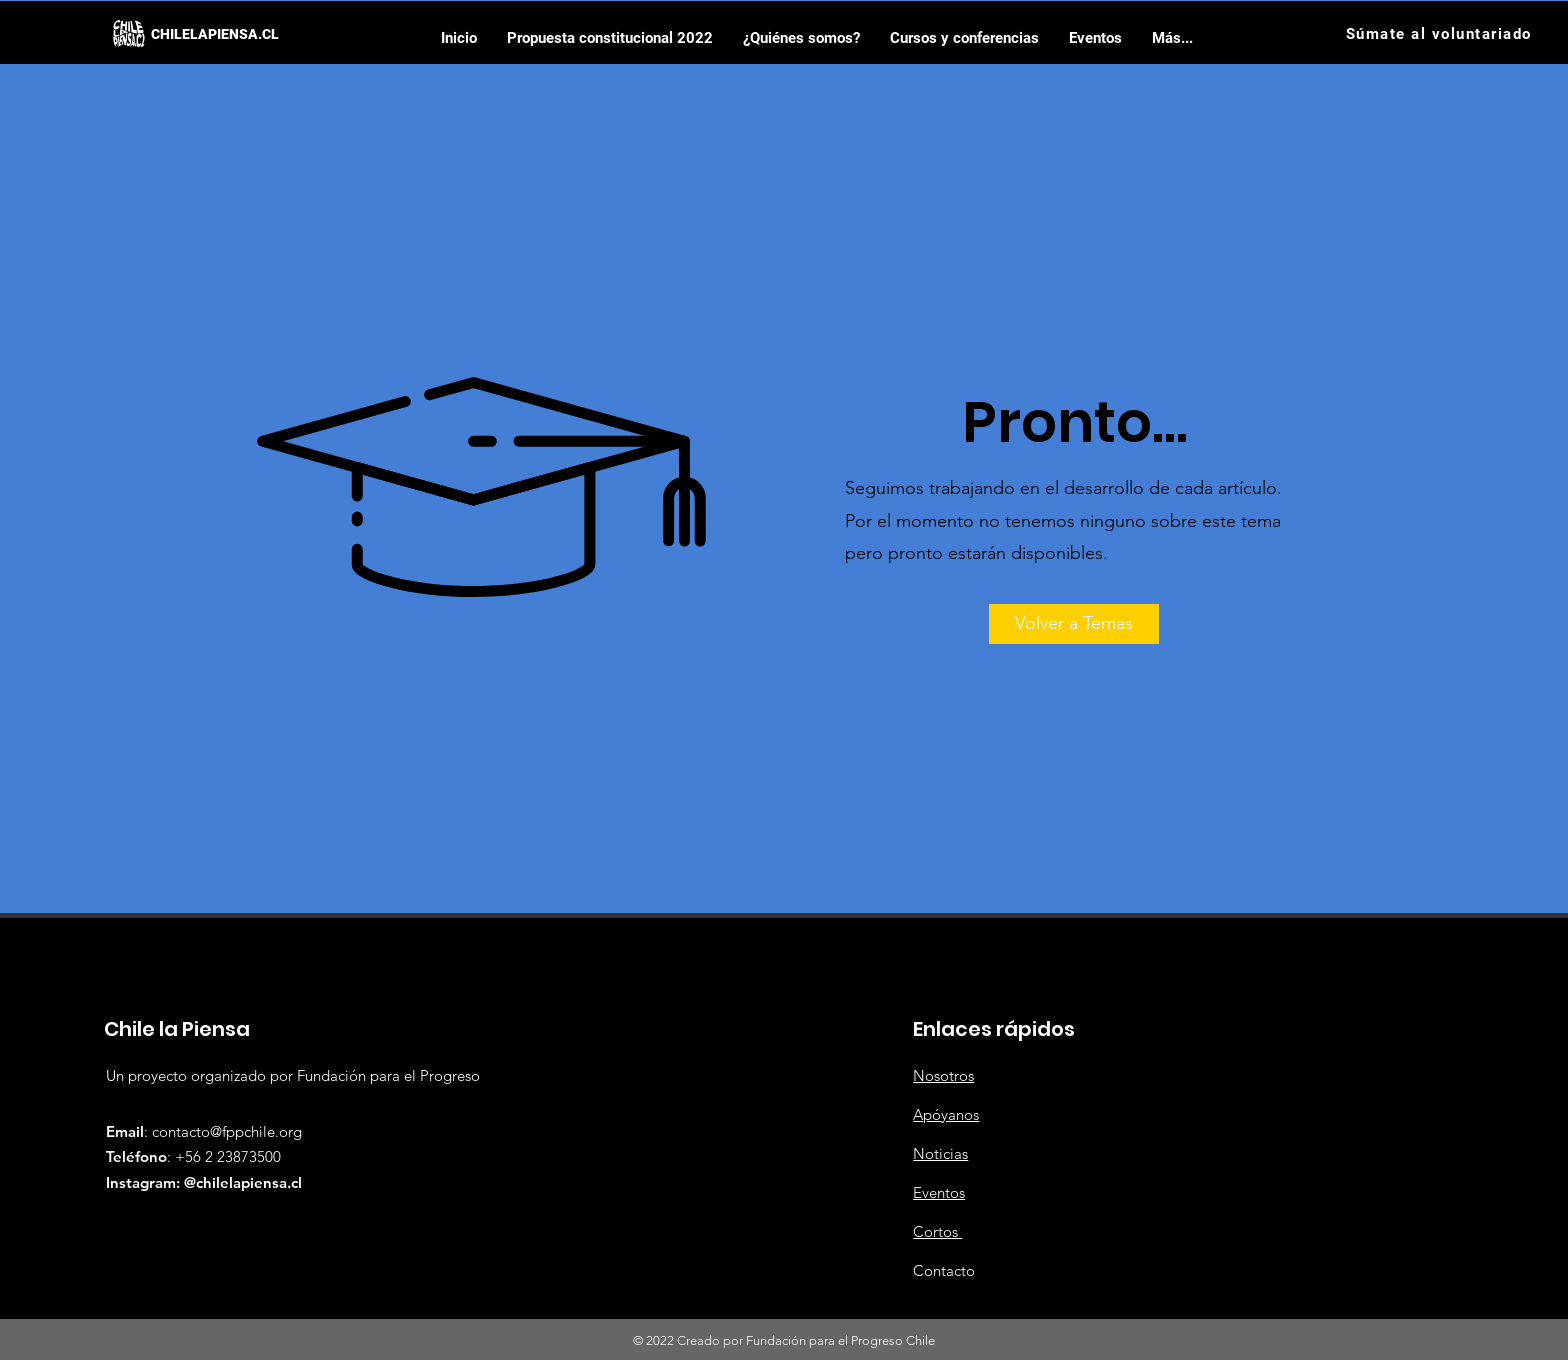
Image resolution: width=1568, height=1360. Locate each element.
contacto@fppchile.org (227, 1131)
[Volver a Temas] (1074, 624)
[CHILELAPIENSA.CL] (215, 34)
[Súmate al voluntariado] (1440, 33)
